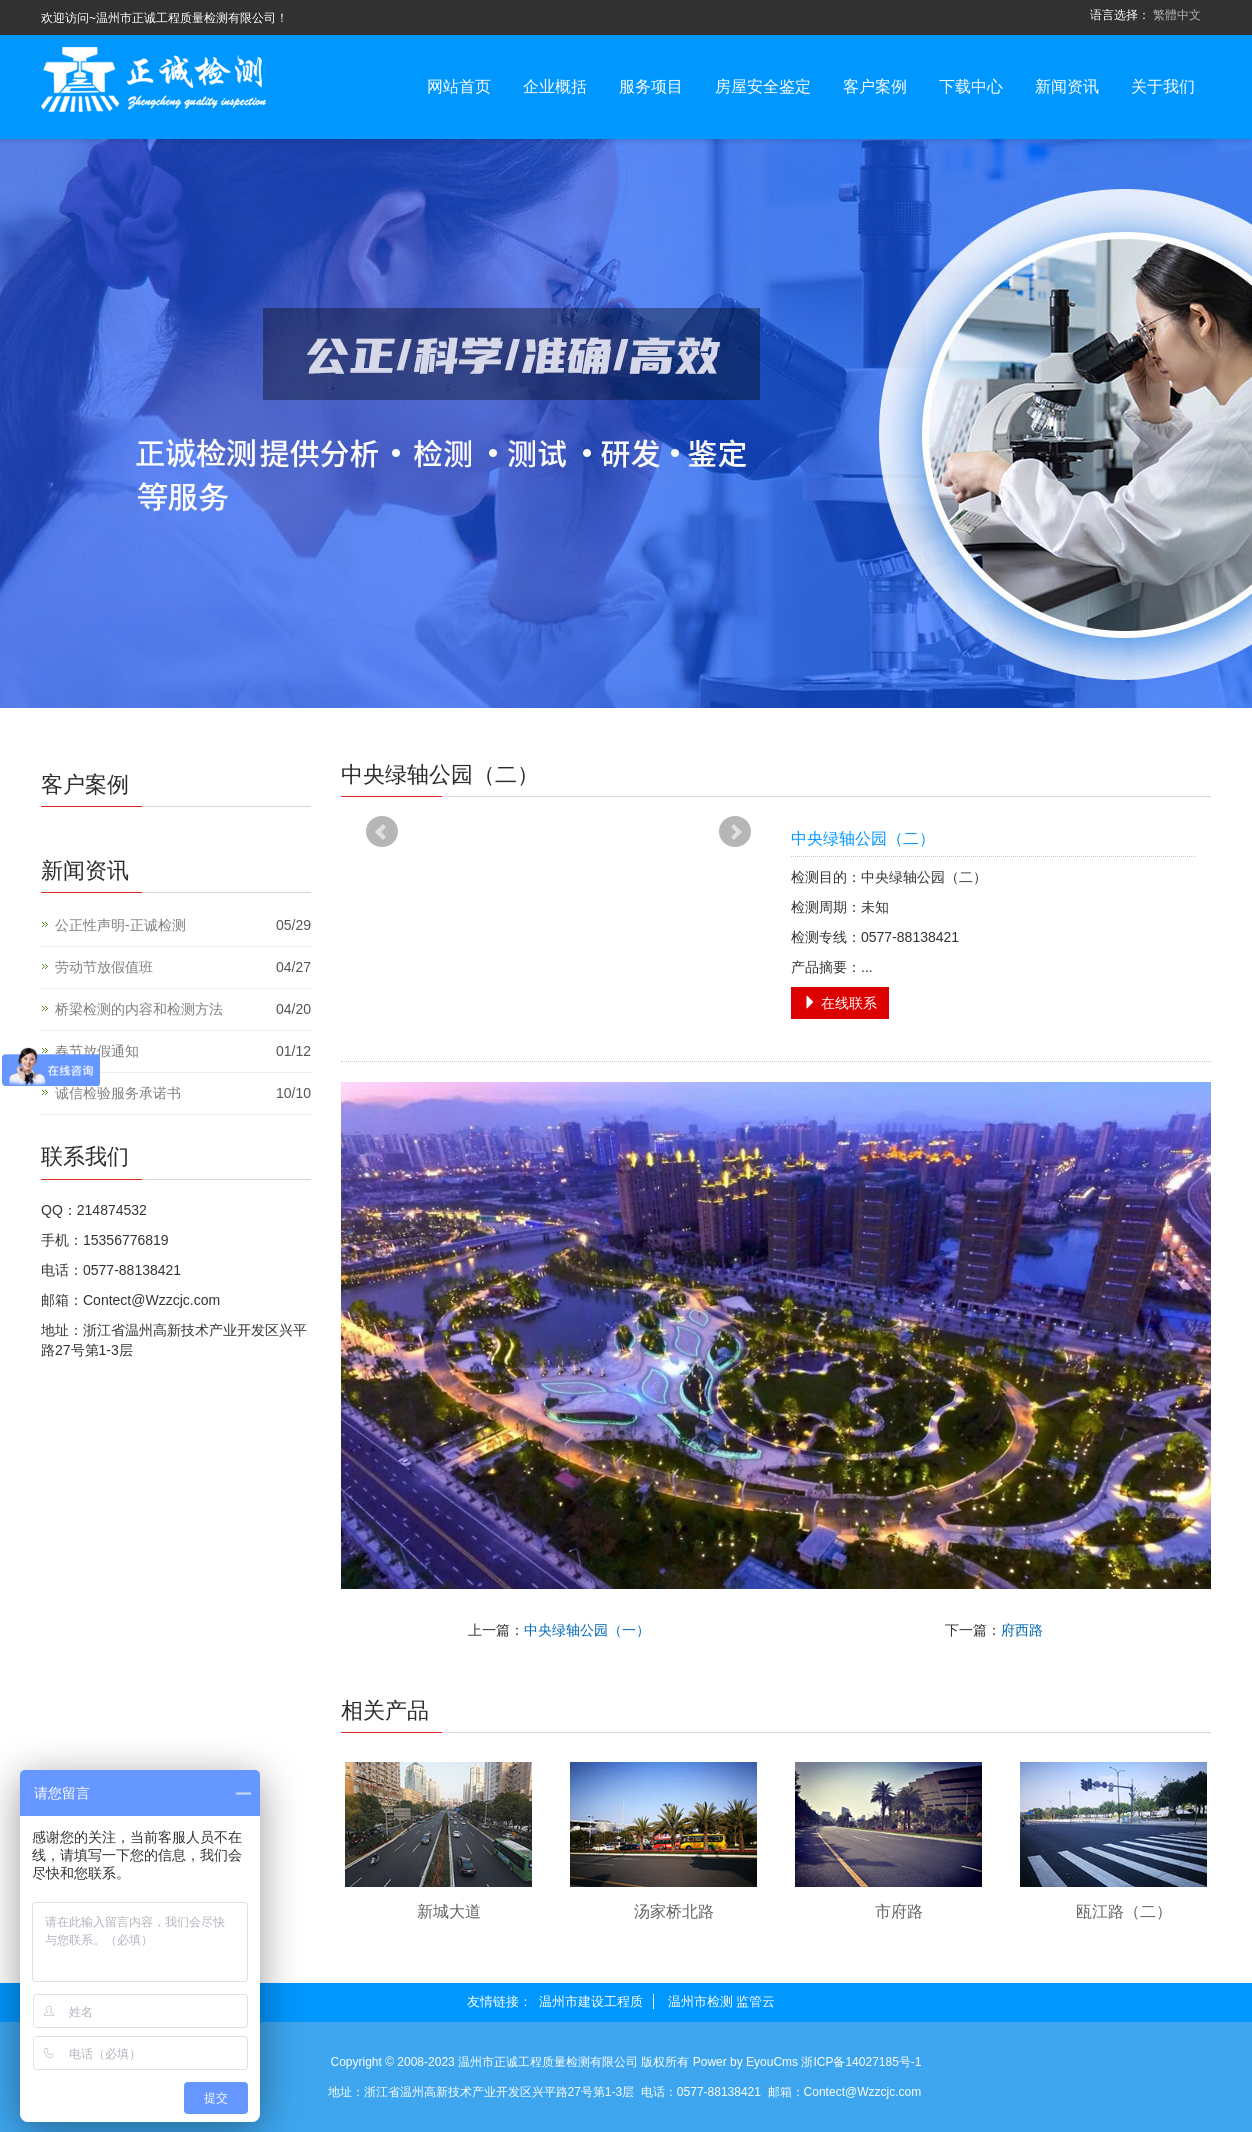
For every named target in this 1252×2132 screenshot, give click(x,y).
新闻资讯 (1067, 86)
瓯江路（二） (1124, 1911)
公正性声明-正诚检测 (120, 925)
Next (735, 832)
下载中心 (971, 86)
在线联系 (840, 1003)
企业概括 (555, 86)
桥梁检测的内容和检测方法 (139, 1009)
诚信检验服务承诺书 (118, 1093)
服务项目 (651, 86)
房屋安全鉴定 (763, 86)
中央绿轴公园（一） (587, 1630)
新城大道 (449, 1911)
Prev (382, 832)
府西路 (1022, 1630)
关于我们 (1163, 86)
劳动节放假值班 (104, 967)
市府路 (899, 1911)
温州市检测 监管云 (722, 2001)
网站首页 (459, 86)
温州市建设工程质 (591, 2001)
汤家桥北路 (674, 1911)
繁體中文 (1177, 15)
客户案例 (875, 86)
